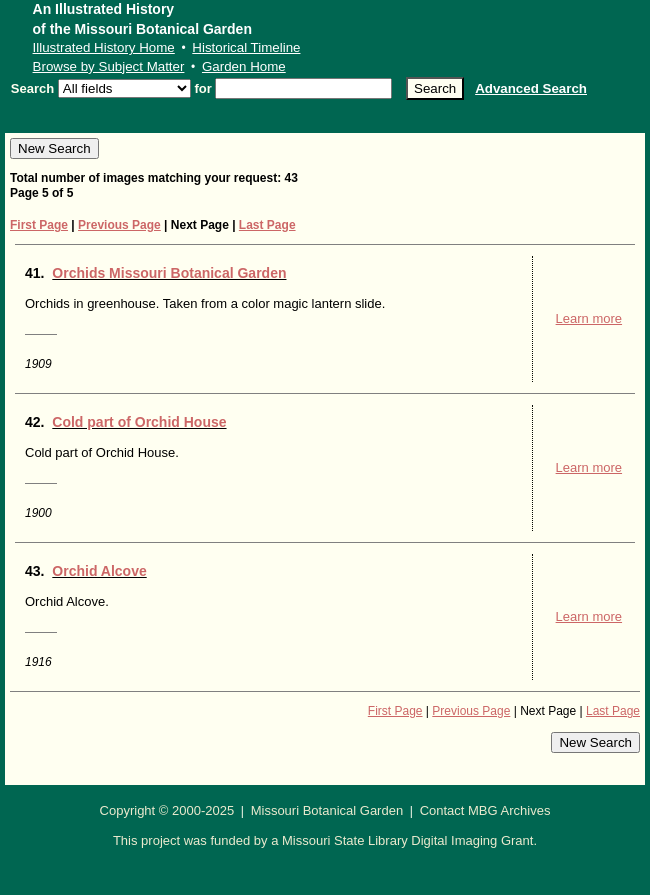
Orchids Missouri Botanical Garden (169, 273)
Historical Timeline (246, 47)
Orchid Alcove (99, 571)
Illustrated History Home (104, 47)
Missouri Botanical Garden (327, 810)
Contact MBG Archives (485, 810)
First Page (39, 225)
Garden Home (244, 66)
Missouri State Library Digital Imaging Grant (407, 840)
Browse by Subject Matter (109, 66)
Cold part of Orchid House (139, 422)
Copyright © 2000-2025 (167, 810)
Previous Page (119, 225)
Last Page (267, 225)
